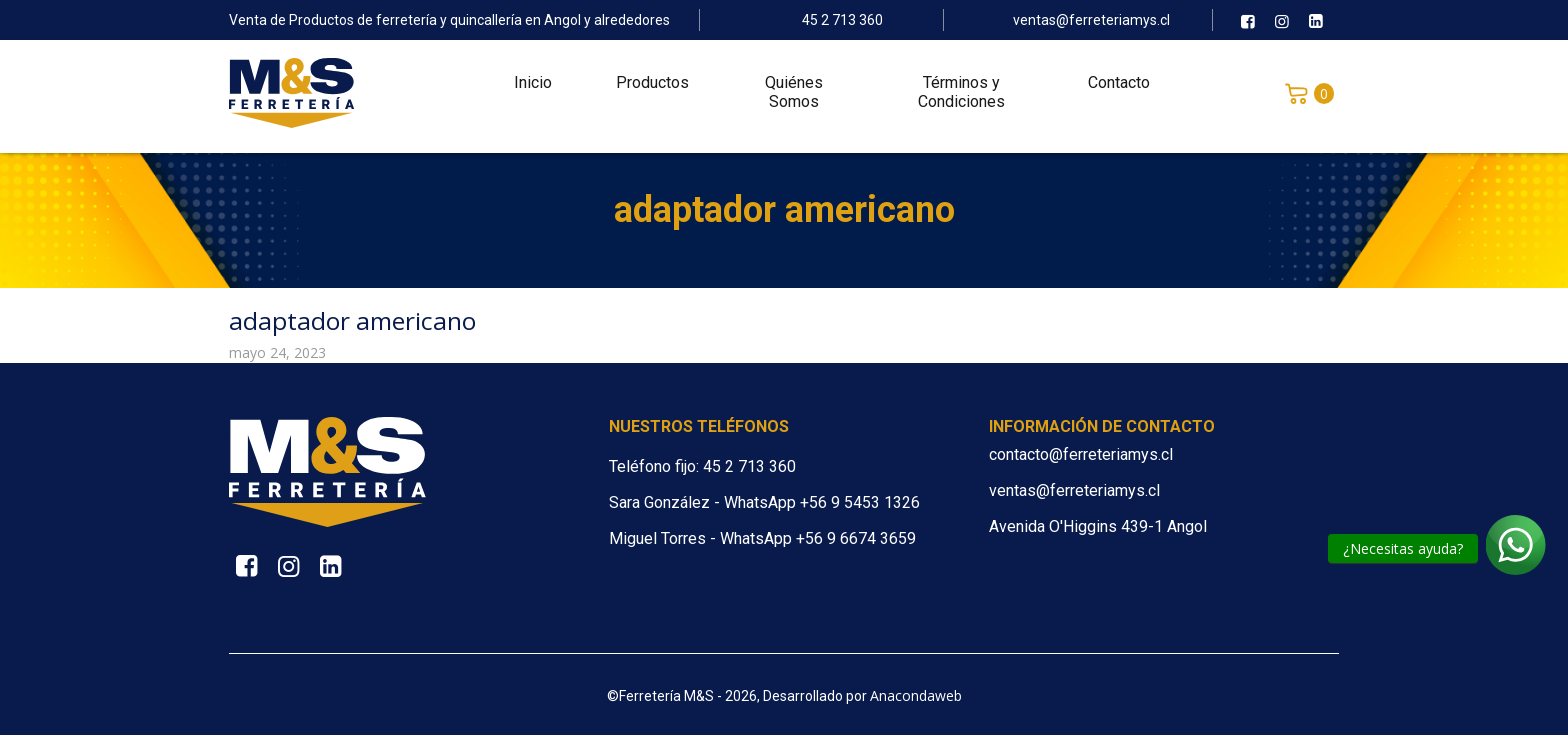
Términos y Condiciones (961, 100)
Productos (652, 90)
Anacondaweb (916, 695)
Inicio (533, 90)
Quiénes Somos (794, 100)
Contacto (1119, 90)
